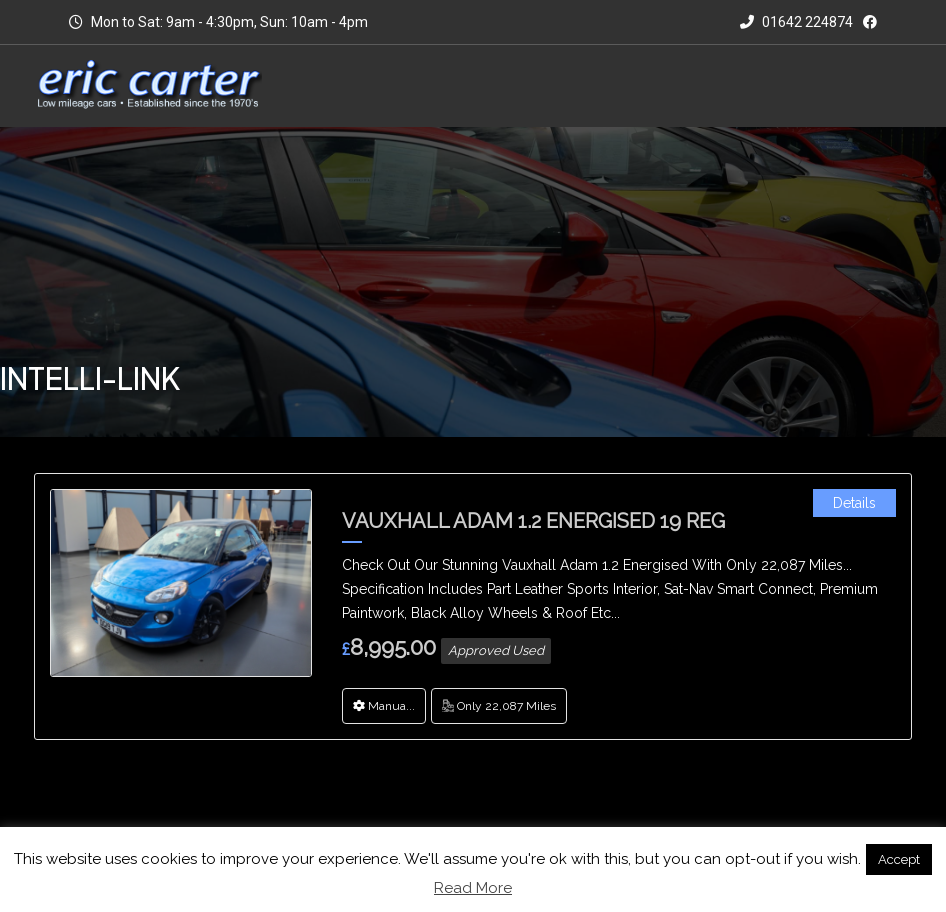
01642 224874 (796, 22)
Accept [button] (899, 859)
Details (854, 503)
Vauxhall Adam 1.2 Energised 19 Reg (533, 521)
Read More (473, 888)
